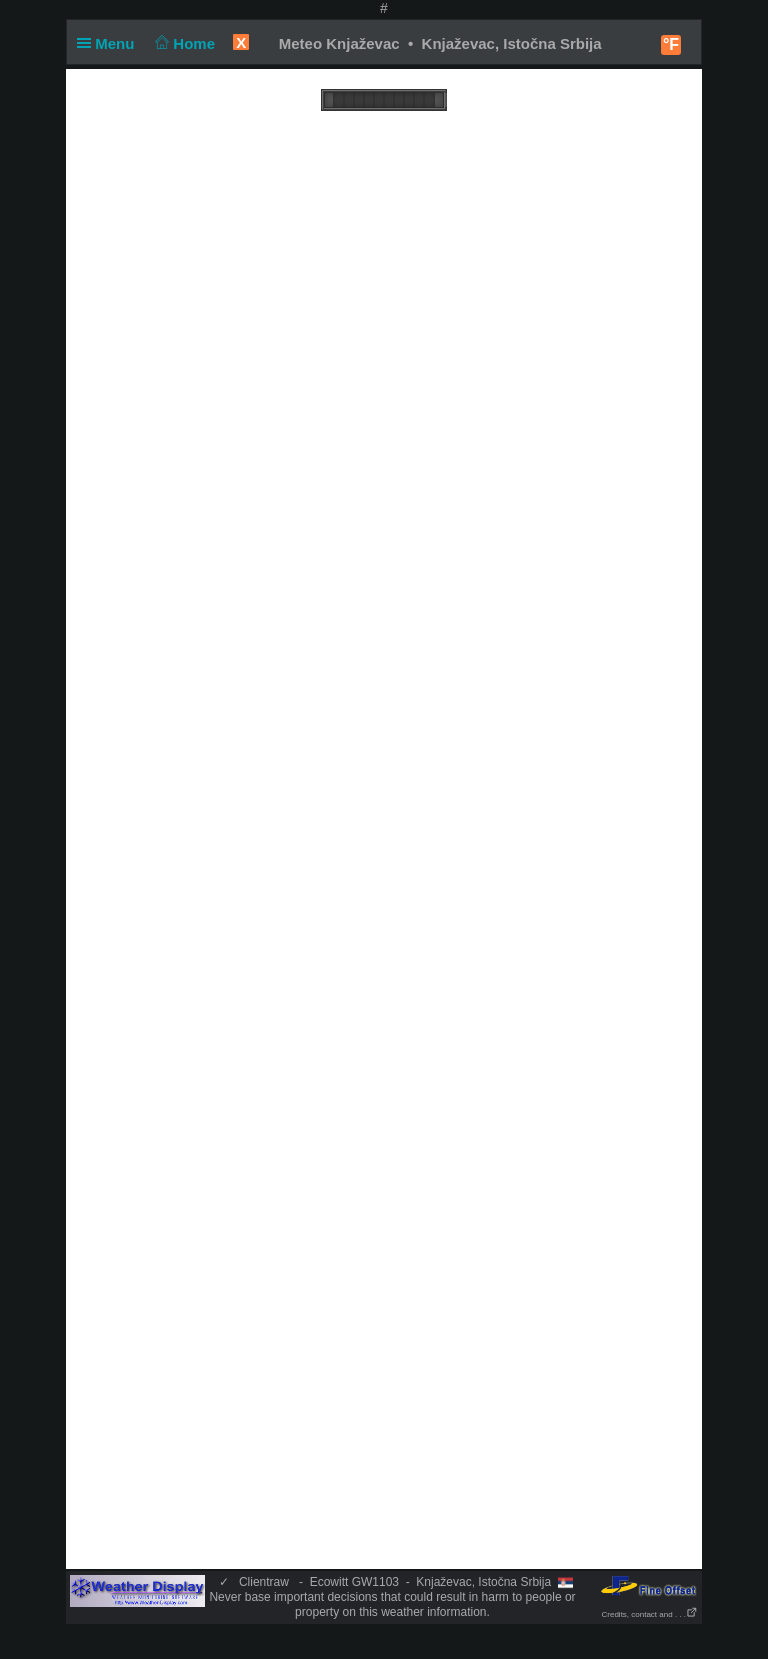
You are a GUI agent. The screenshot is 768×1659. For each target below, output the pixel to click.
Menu (110, 43)
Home (183, 43)
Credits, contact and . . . (650, 1614)
